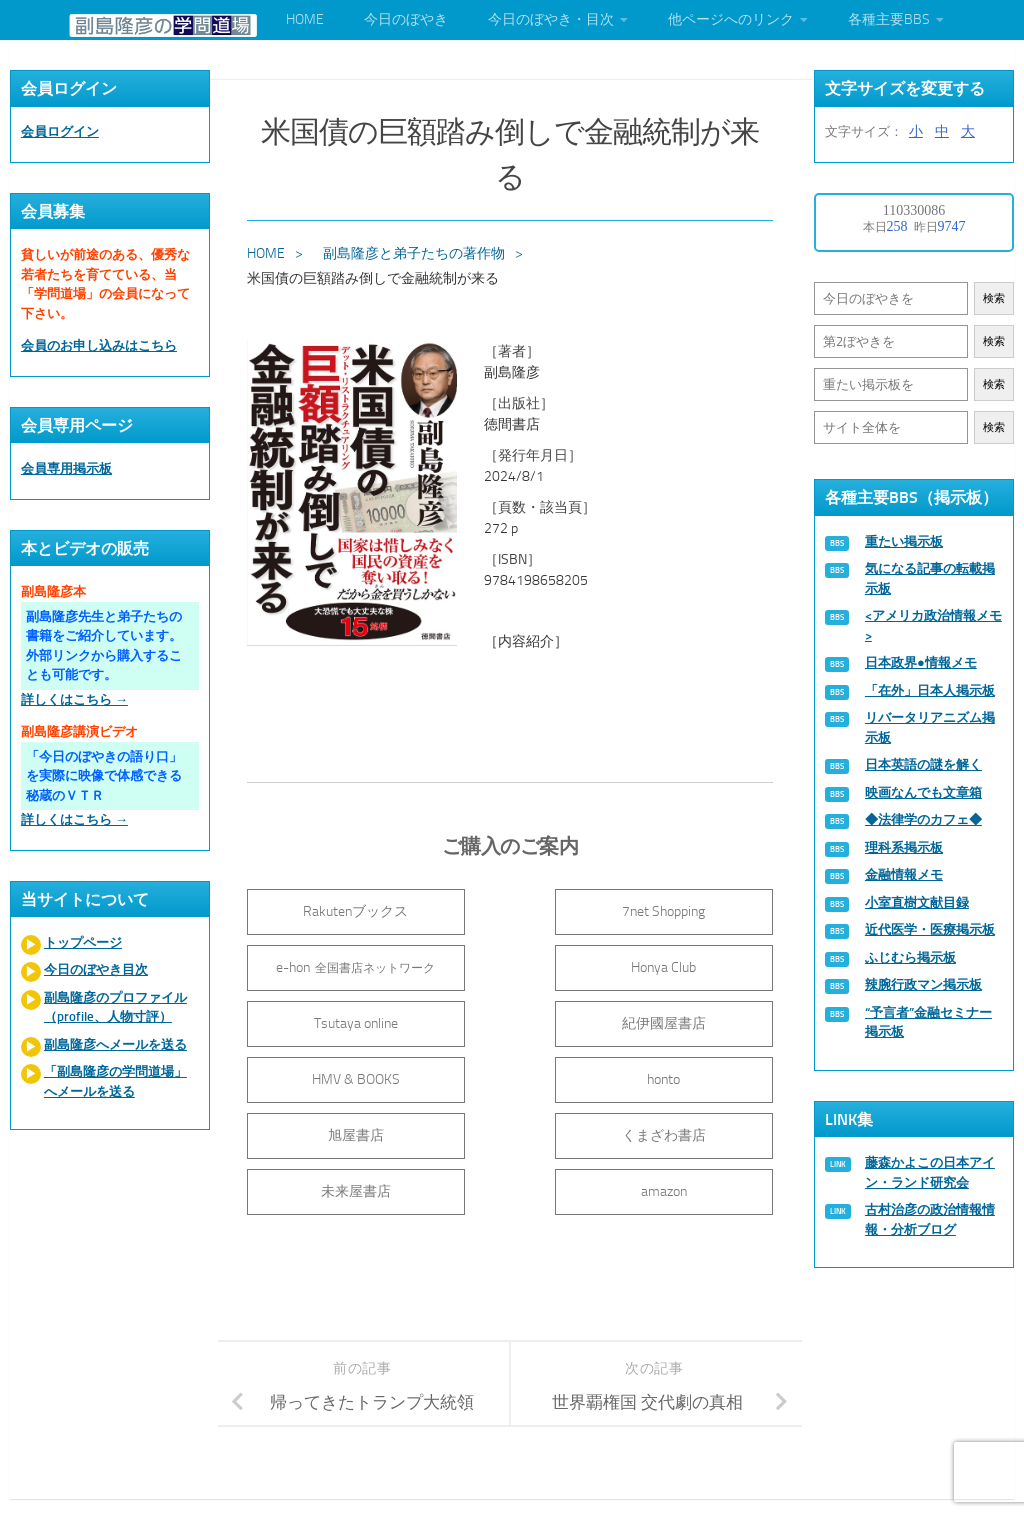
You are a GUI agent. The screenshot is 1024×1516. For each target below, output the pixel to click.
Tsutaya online (512, 963)
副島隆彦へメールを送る (115, 1044)
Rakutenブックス (334, 907)
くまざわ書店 (335, 1075)
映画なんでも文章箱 (923, 792)
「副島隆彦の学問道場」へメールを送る (115, 1081)
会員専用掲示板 (66, 468)
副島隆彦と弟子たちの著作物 (416, 249)
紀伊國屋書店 (689, 963)
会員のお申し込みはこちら (99, 345)
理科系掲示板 (904, 847)
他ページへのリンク (731, 19)
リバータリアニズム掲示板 (930, 727)
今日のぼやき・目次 (551, 19)
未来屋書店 (512, 1075)
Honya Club (334, 963)
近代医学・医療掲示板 (930, 929)
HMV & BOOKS (335, 1019)
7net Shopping (512, 907)
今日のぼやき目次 (96, 969)
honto (512, 1019)
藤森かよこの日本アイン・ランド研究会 (930, 1172)
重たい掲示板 (904, 541)
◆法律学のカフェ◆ (923, 819)
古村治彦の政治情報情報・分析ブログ (930, 1219)
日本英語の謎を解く (923, 764)
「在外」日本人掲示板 (930, 690)
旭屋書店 (689, 1019)
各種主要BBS (889, 19)
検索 (994, 298)
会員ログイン (60, 131)
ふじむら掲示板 (910, 957)
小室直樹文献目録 (917, 902)
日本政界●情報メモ (921, 662)
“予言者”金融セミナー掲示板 (928, 1022)
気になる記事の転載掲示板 (930, 578)
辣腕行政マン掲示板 (923, 984)
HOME (305, 19)
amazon (689, 1075)
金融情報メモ (904, 874)
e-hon (689, 907)
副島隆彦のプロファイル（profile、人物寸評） (115, 1007)
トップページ (83, 942)
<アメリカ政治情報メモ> (933, 625)
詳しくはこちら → (74, 699)
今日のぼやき (406, 19)
